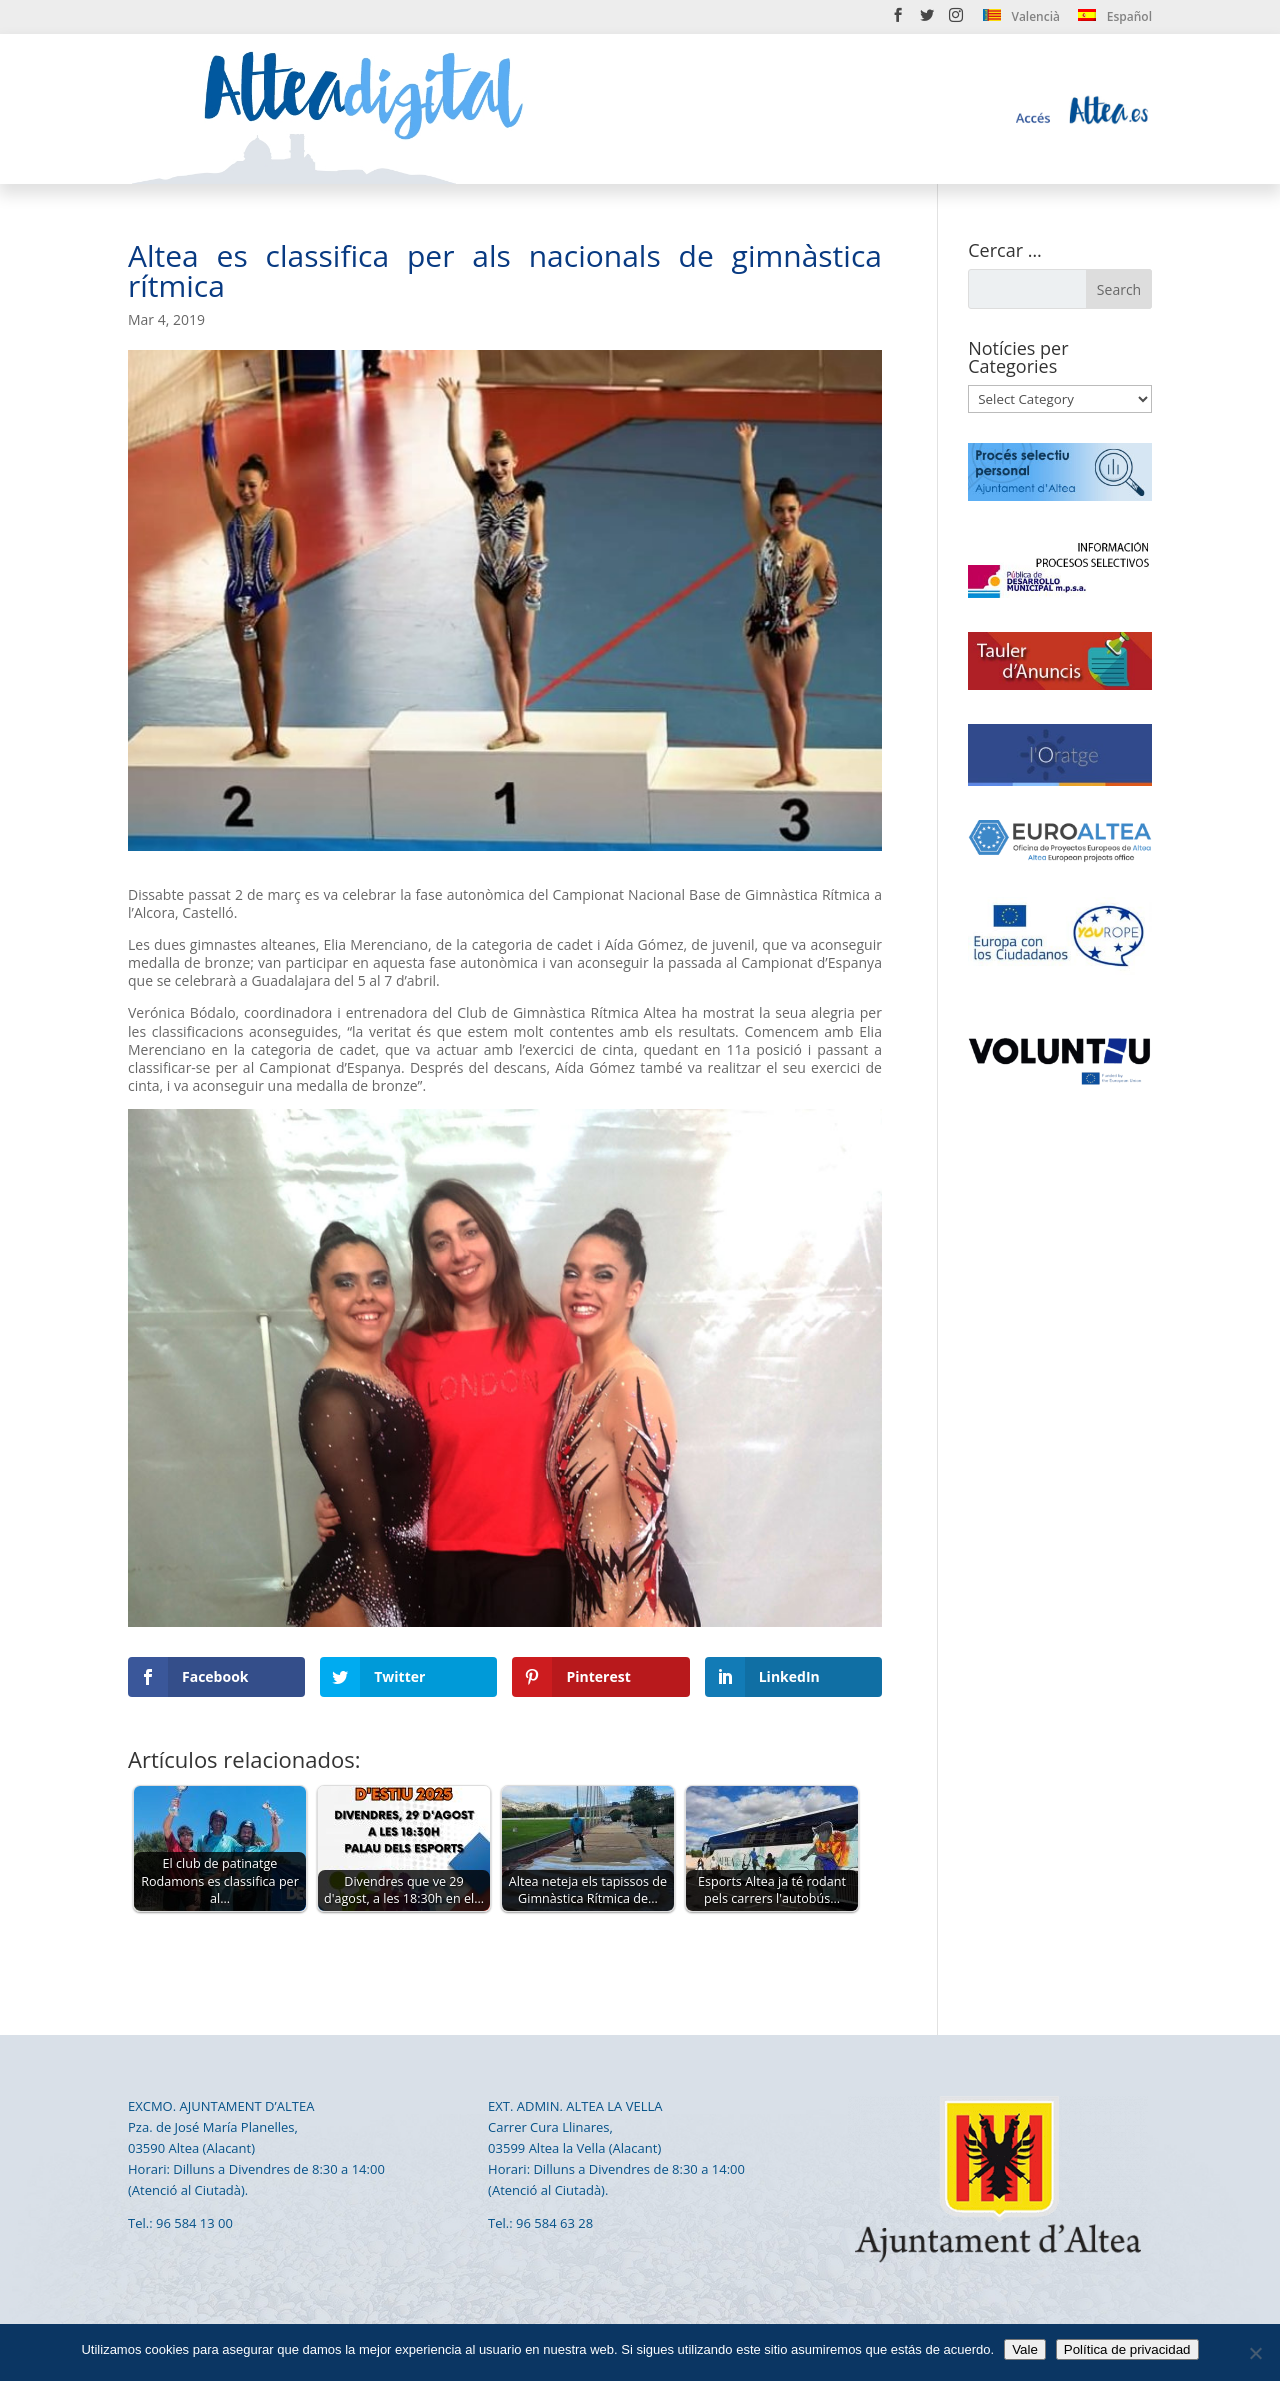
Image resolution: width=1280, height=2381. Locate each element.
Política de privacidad (1127, 2349)
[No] (1255, 2353)
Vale (1025, 2349)
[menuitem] (1021, 20)
